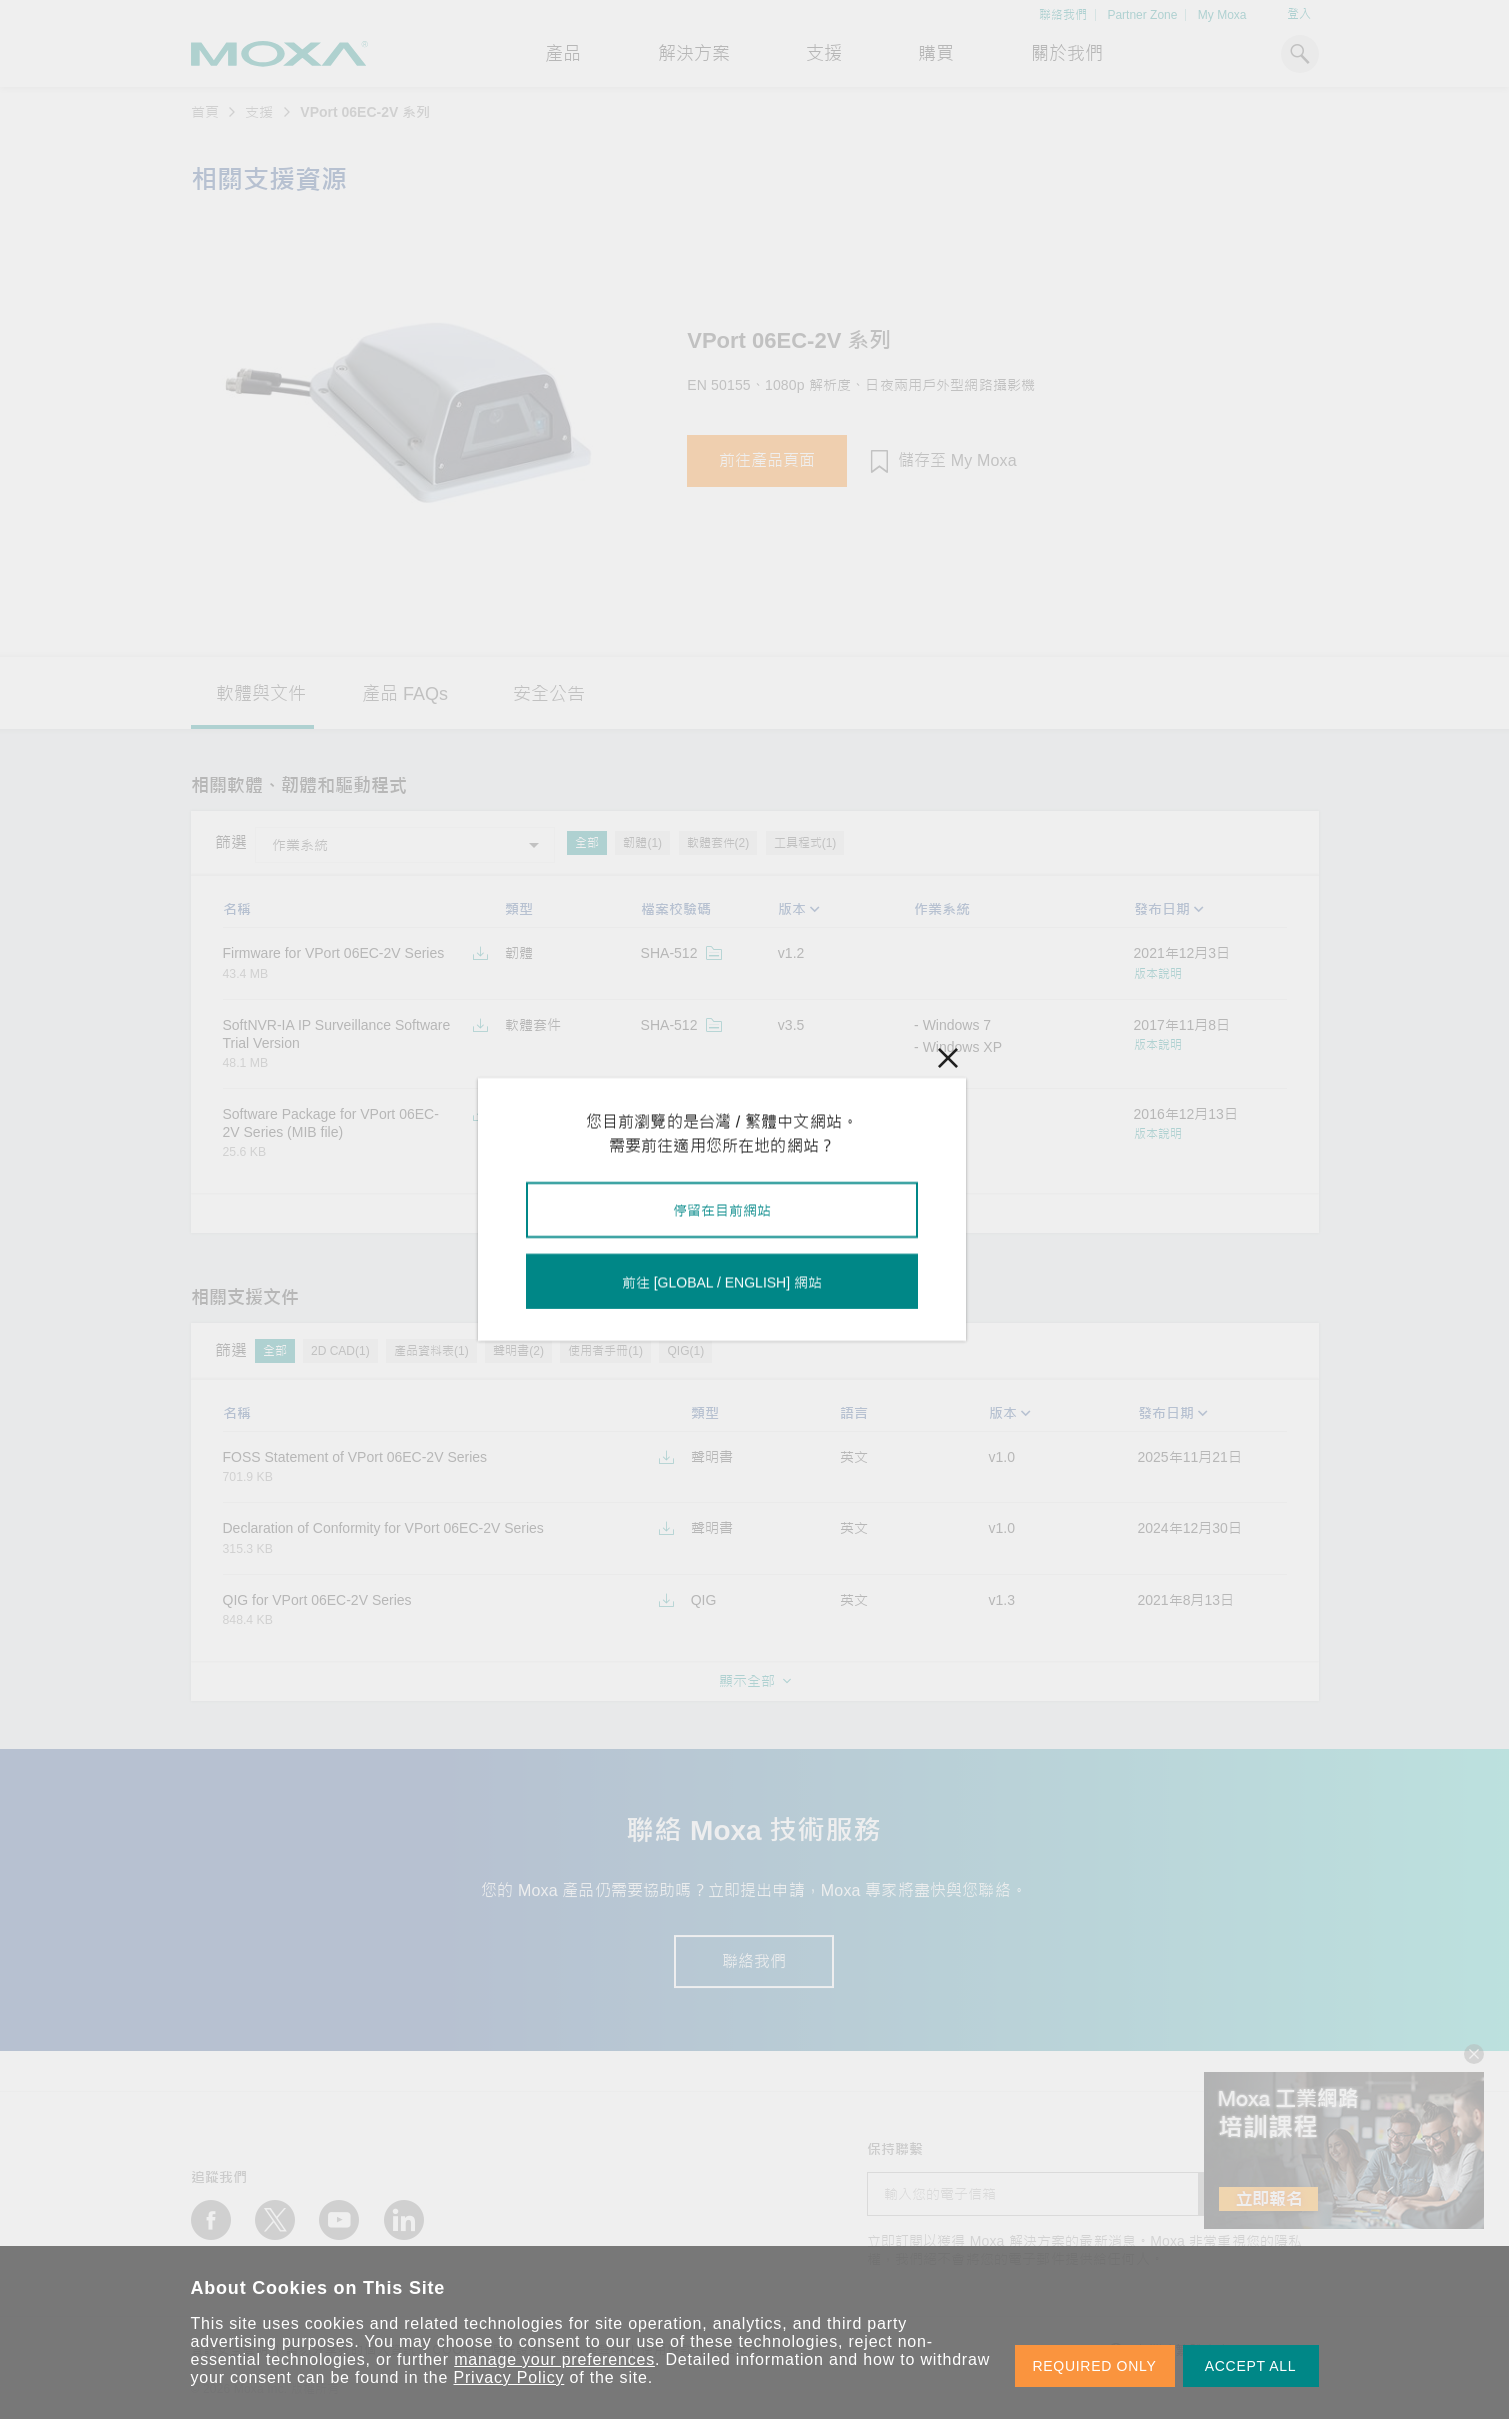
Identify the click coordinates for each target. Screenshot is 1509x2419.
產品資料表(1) (431, 1351)
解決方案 (694, 54)
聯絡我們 (1063, 15)
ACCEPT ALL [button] (1251, 2366)
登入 (1299, 14)
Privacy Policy (509, 2377)
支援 (824, 54)
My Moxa (1222, 15)
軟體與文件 (261, 694)
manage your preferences (554, 2359)
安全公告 (549, 694)
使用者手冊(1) (605, 1351)
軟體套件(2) (718, 843)
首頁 (205, 112)
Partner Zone (1142, 15)
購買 (936, 54)
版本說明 (1158, 974)
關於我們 (1067, 54)
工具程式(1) (805, 843)
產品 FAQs (405, 694)
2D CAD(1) (340, 1351)
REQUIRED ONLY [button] (1095, 2366)
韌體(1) (642, 843)
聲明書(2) (518, 1351)
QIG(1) (685, 1351)
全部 (587, 843)
